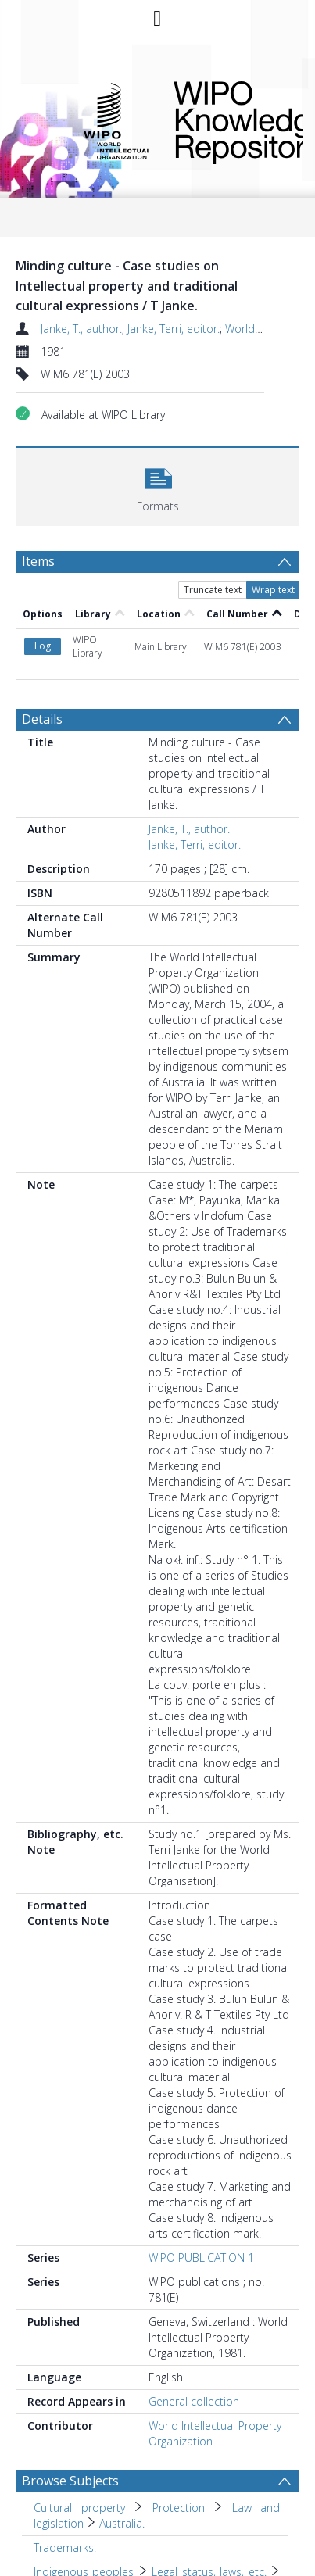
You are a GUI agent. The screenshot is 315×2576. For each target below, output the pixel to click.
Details (42, 654)
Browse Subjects (70, 2415)
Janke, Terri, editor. (173, 328)
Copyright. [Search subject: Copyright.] (59, 2546)
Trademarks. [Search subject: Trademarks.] (65, 2482)
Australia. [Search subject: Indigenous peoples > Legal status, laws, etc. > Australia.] (56, 2522)
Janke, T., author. (81, 328)
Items (38, 561)
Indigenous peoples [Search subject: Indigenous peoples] (84, 2506)
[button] (157, 485)
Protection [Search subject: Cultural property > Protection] (178, 2442)
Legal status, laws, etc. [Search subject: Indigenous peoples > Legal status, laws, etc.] (209, 2506)
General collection (194, 2336)
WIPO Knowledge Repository (226, 119)
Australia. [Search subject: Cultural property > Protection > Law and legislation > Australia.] (122, 2458)
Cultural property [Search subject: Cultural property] (79, 2442)
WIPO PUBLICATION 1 (201, 2192)
